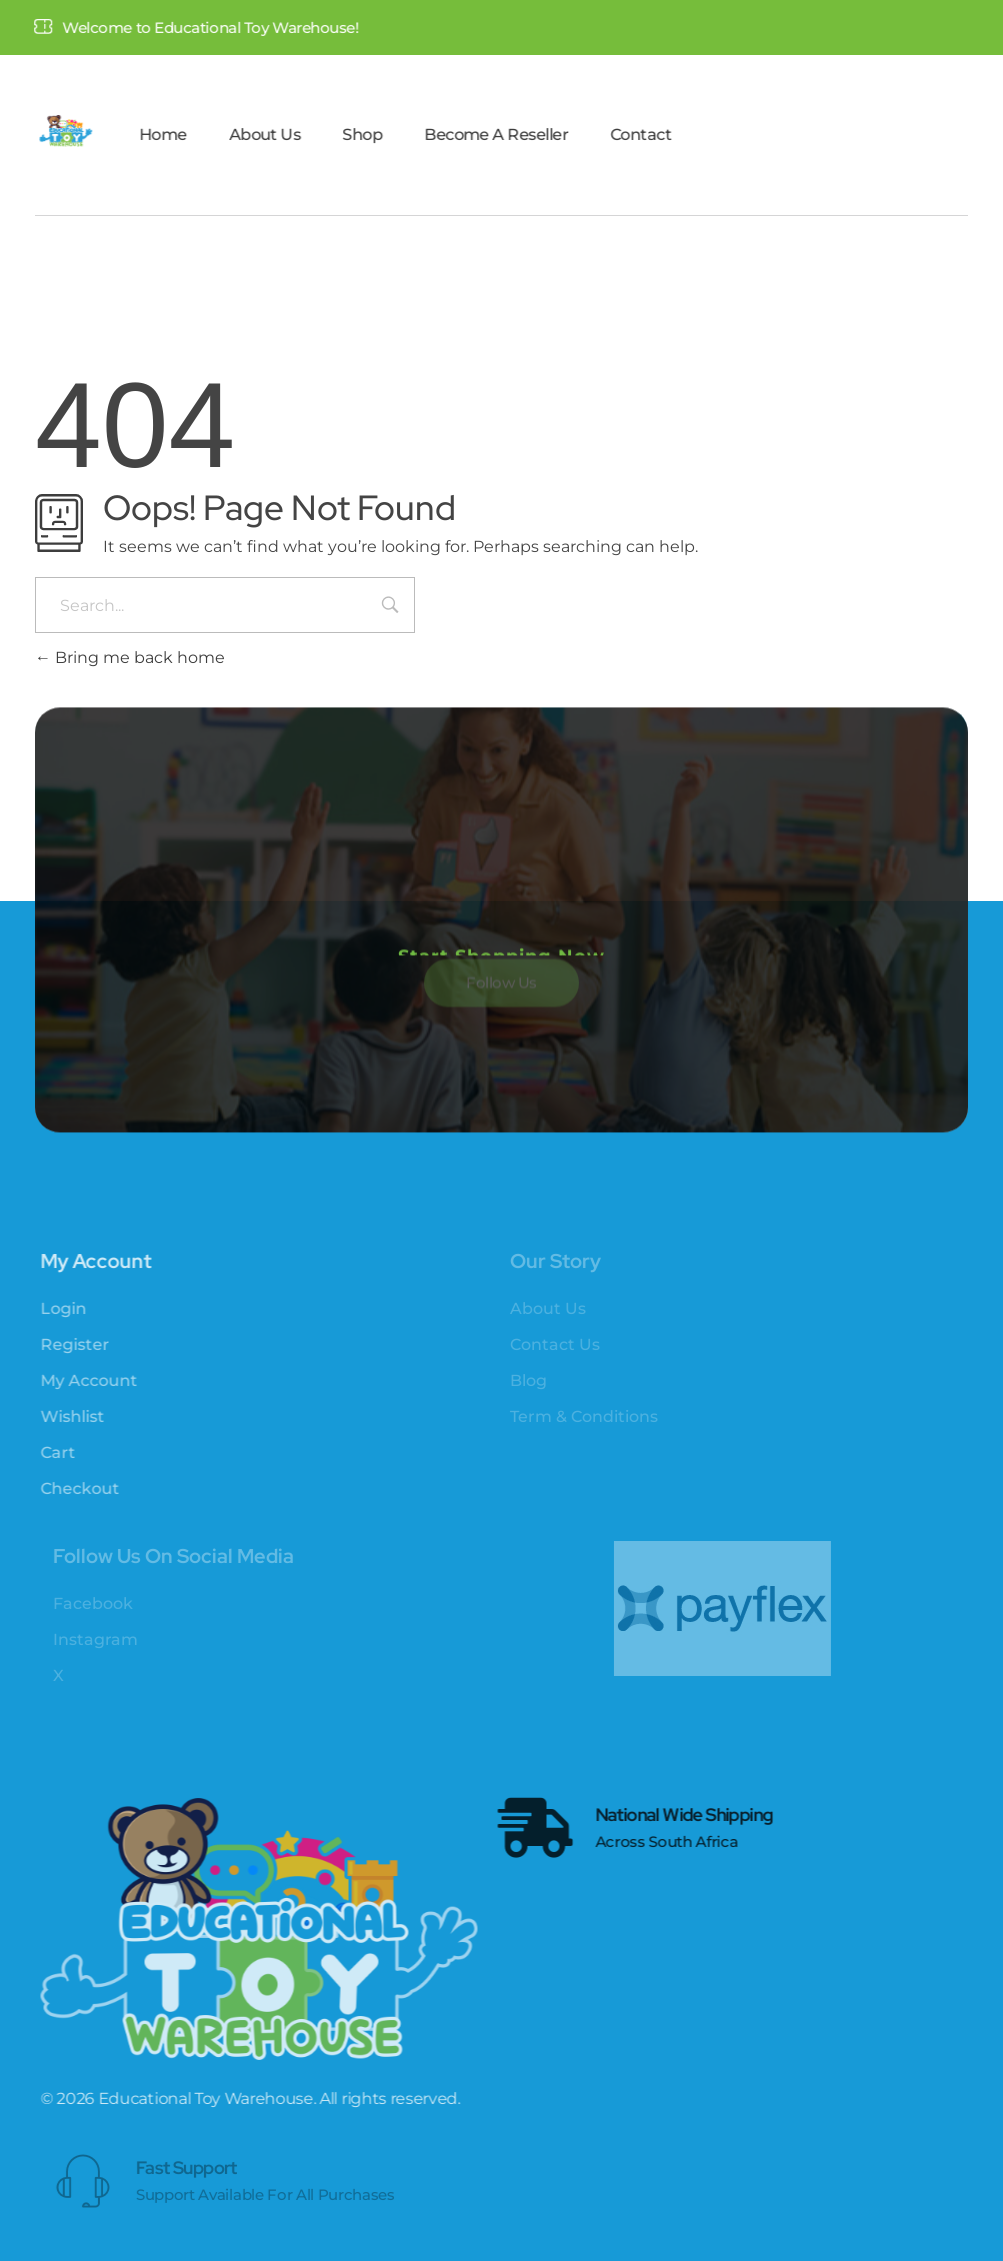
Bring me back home (130, 657)
